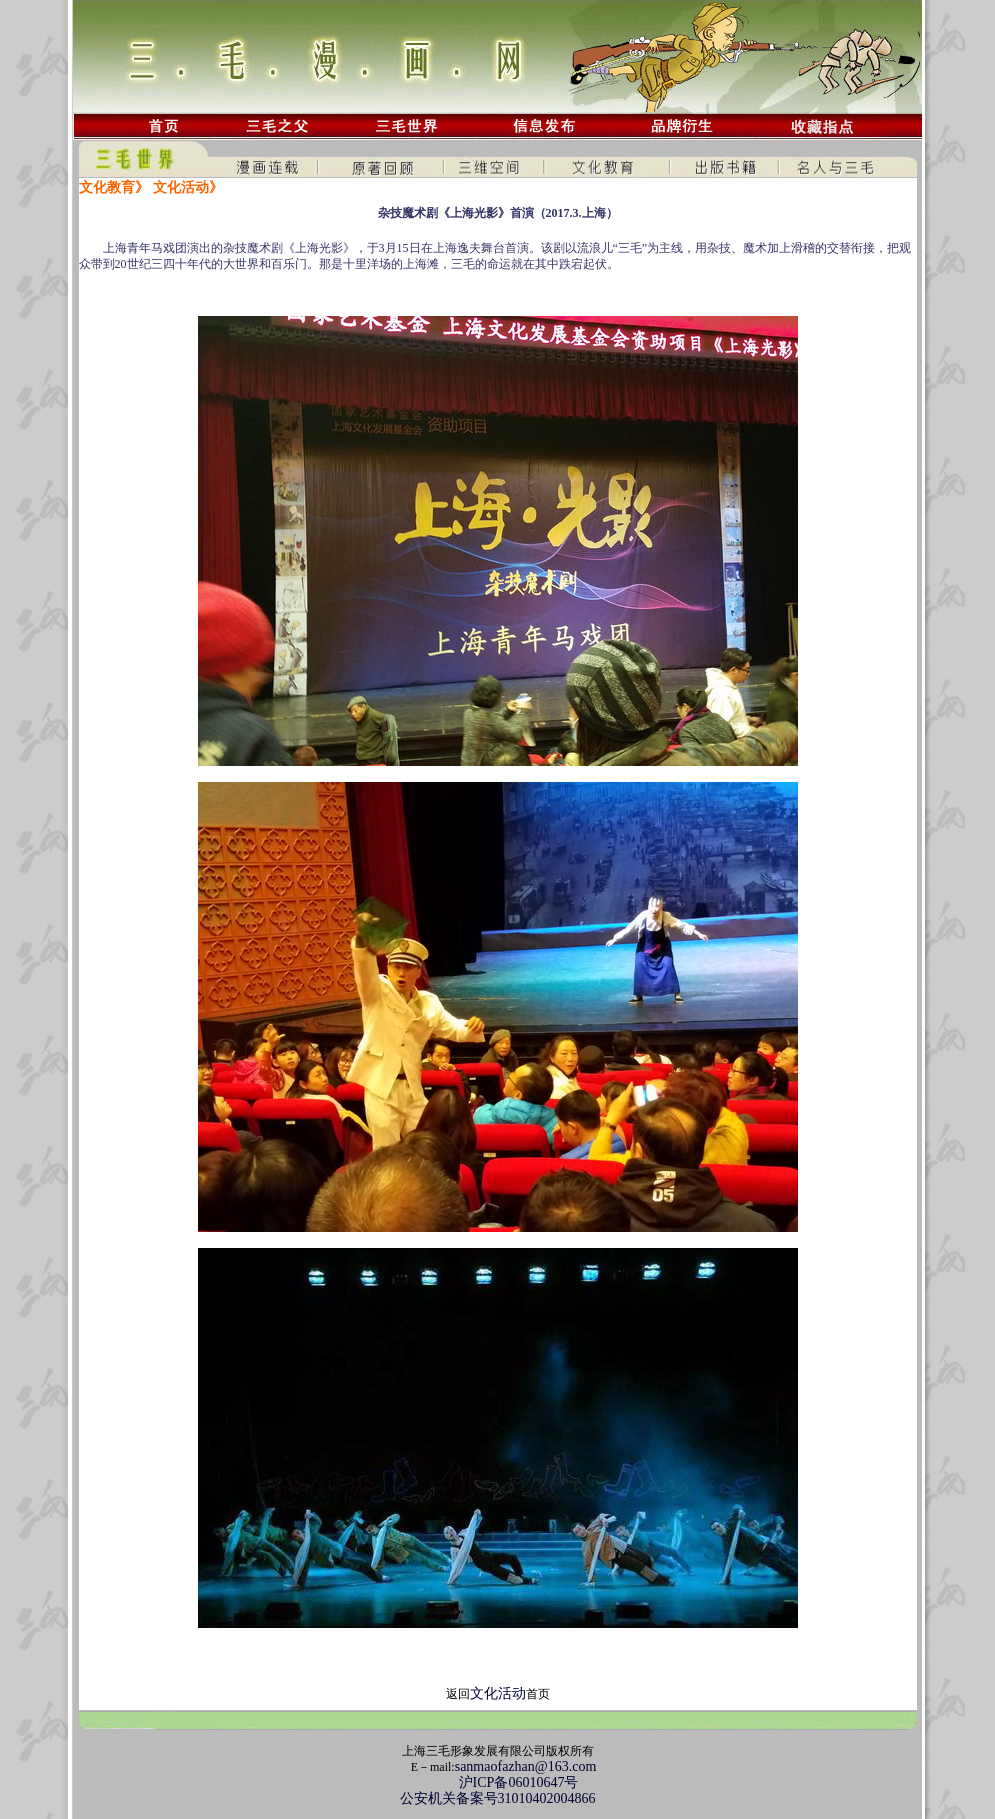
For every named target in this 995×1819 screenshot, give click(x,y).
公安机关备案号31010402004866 (498, 1798)
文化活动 (498, 1693)
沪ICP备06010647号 (498, 1782)
